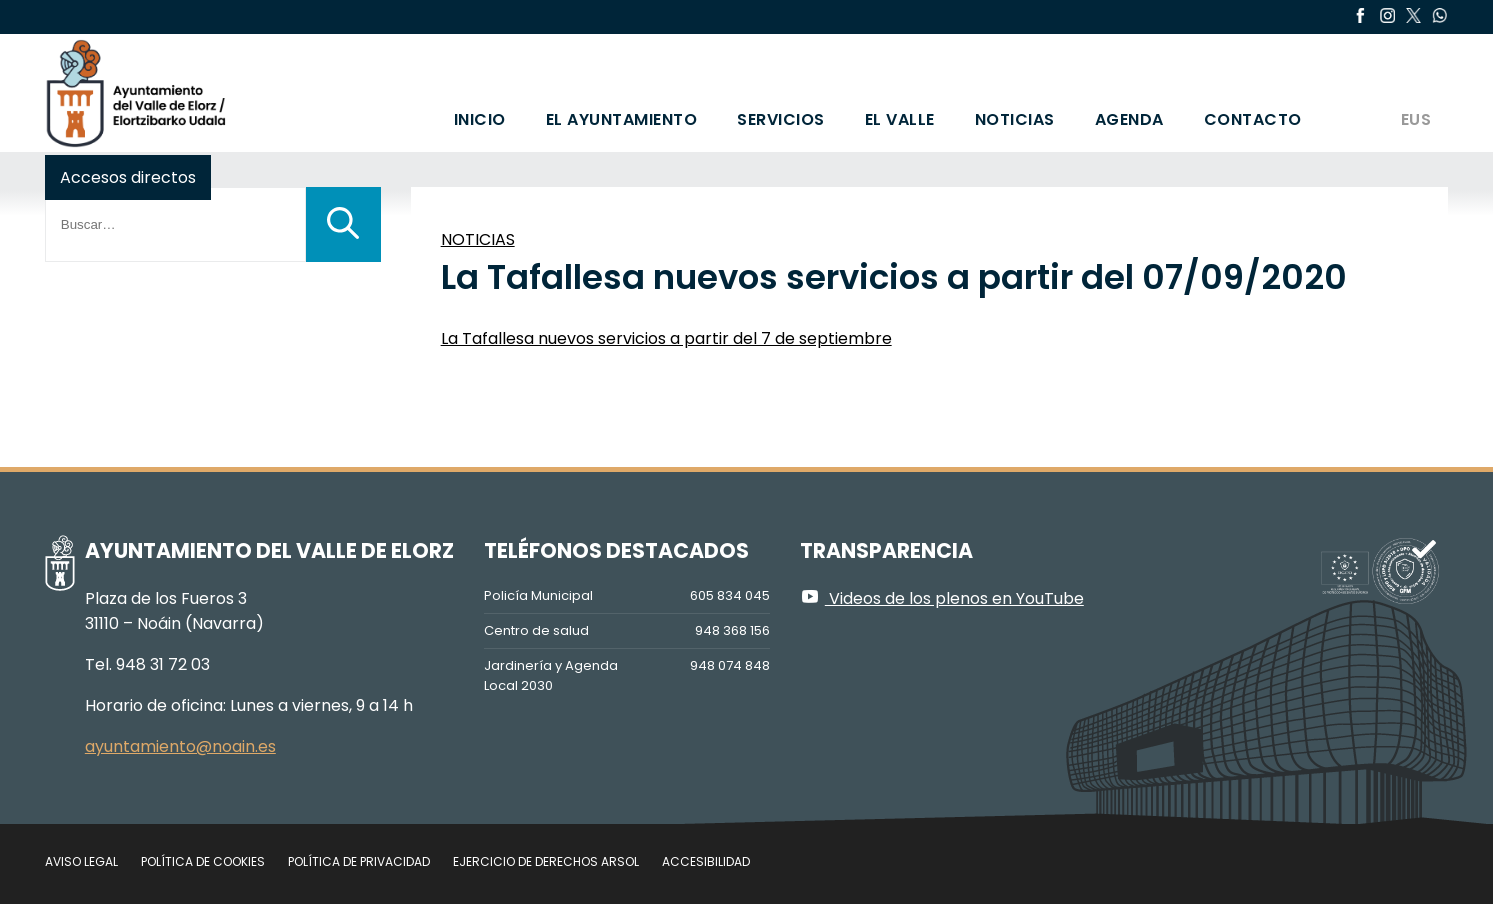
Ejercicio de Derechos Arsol (546, 861)
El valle (900, 119)
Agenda (1129, 119)
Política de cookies (203, 861)
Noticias (1015, 119)
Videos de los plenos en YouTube (942, 598)
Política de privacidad (359, 861)
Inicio (480, 119)
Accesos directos (128, 177)
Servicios (781, 119)
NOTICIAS (478, 239)
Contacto (1253, 119)
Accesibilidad (706, 861)
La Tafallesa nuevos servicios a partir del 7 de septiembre (666, 338)
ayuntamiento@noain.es (180, 746)
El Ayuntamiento (622, 119)
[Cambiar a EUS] (1415, 93)
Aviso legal (81, 861)
